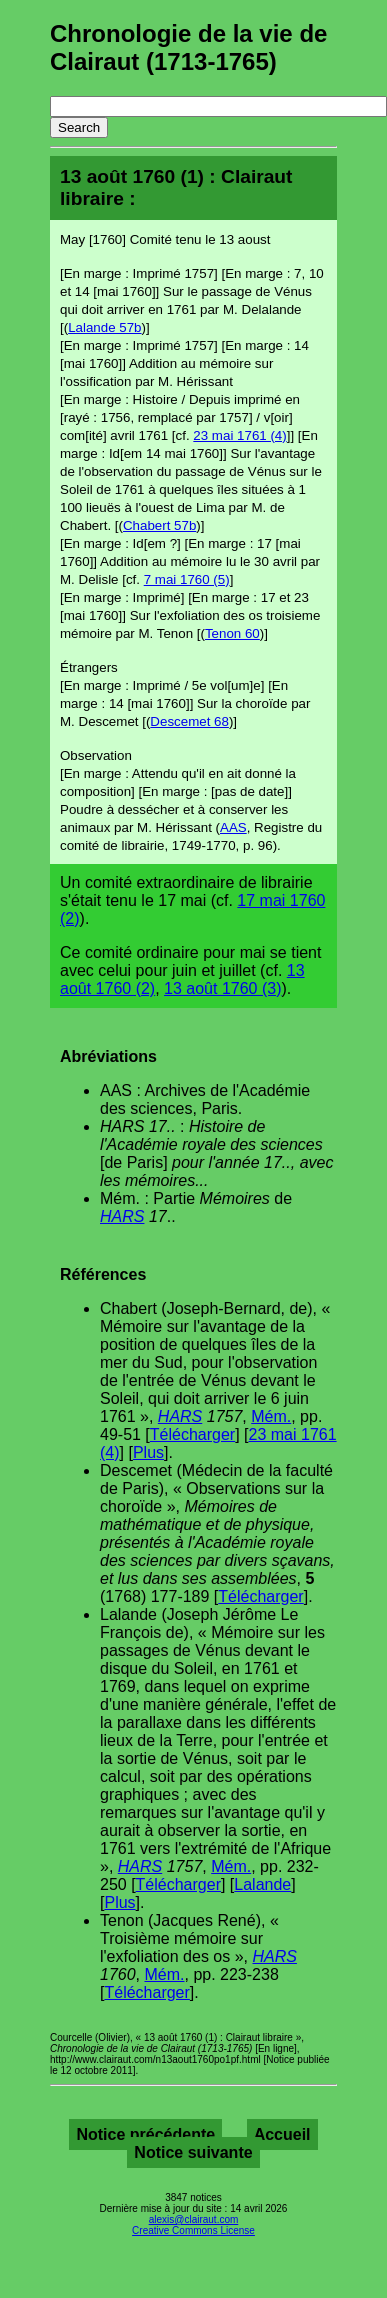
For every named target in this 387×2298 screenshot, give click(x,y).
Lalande (262, 1884)
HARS (122, 1216)
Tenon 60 (232, 633)
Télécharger (192, 1434)
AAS (233, 827)
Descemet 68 (189, 721)
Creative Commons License (193, 2230)
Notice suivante (193, 2152)
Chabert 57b (159, 525)
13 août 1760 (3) (222, 988)
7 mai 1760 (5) (187, 579)
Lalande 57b (104, 327)
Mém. (271, 1416)
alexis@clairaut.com (194, 2219)
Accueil (282, 2134)
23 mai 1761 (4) (239, 435)
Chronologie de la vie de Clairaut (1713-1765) (188, 47)
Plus (148, 1452)
